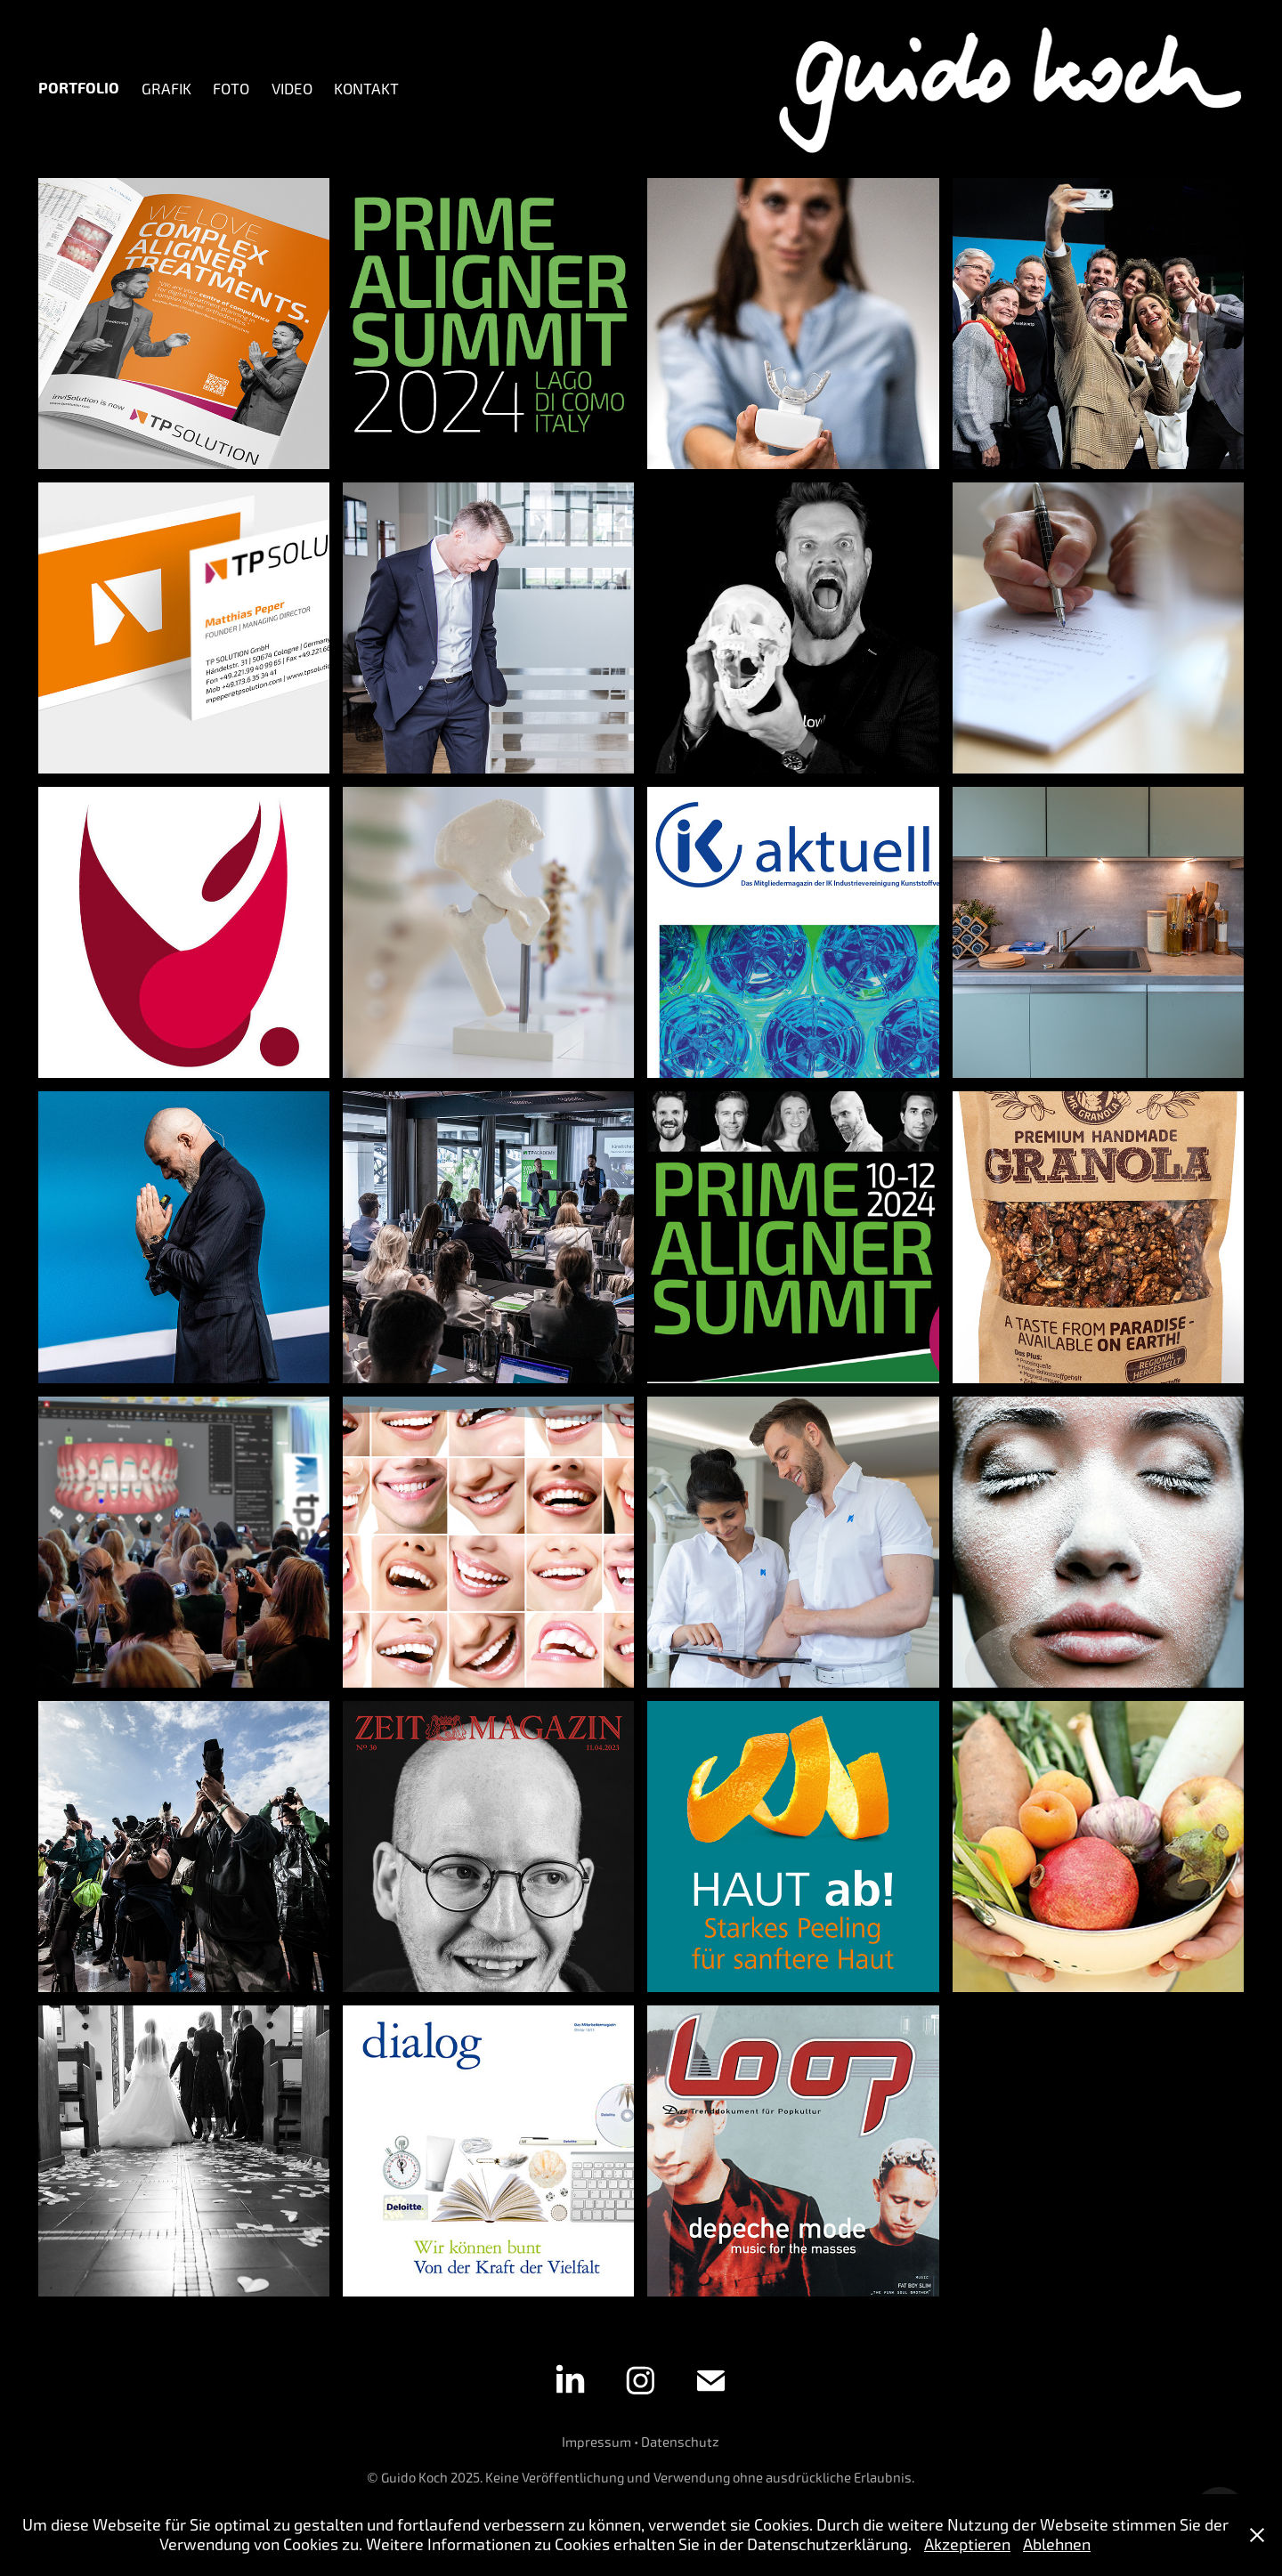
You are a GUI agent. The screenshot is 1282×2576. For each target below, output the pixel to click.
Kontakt (366, 89)
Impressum (596, 2442)
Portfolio (78, 88)
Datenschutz (680, 2442)
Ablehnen (1057, 2544)
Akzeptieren (967, 2544)
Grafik (166, 89)
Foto (231, 89)
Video (292, 89)
